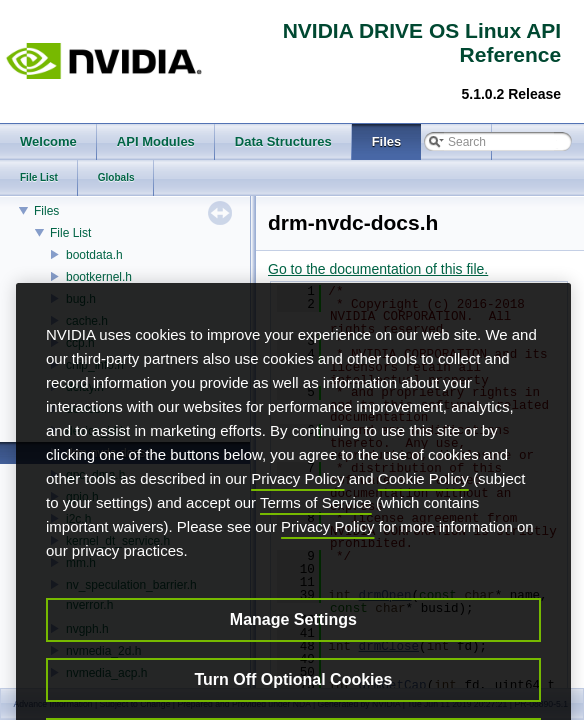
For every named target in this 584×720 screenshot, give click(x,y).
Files (46, 211)
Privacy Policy (297, 529)
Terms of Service (316, 553)
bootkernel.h (99, 277)
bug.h (81, 299)
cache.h (87, 321)
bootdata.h (94, 255)
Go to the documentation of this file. (378, 269)
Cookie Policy (423, 529)
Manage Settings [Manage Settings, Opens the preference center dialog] (293, 670)
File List (70, 233)
